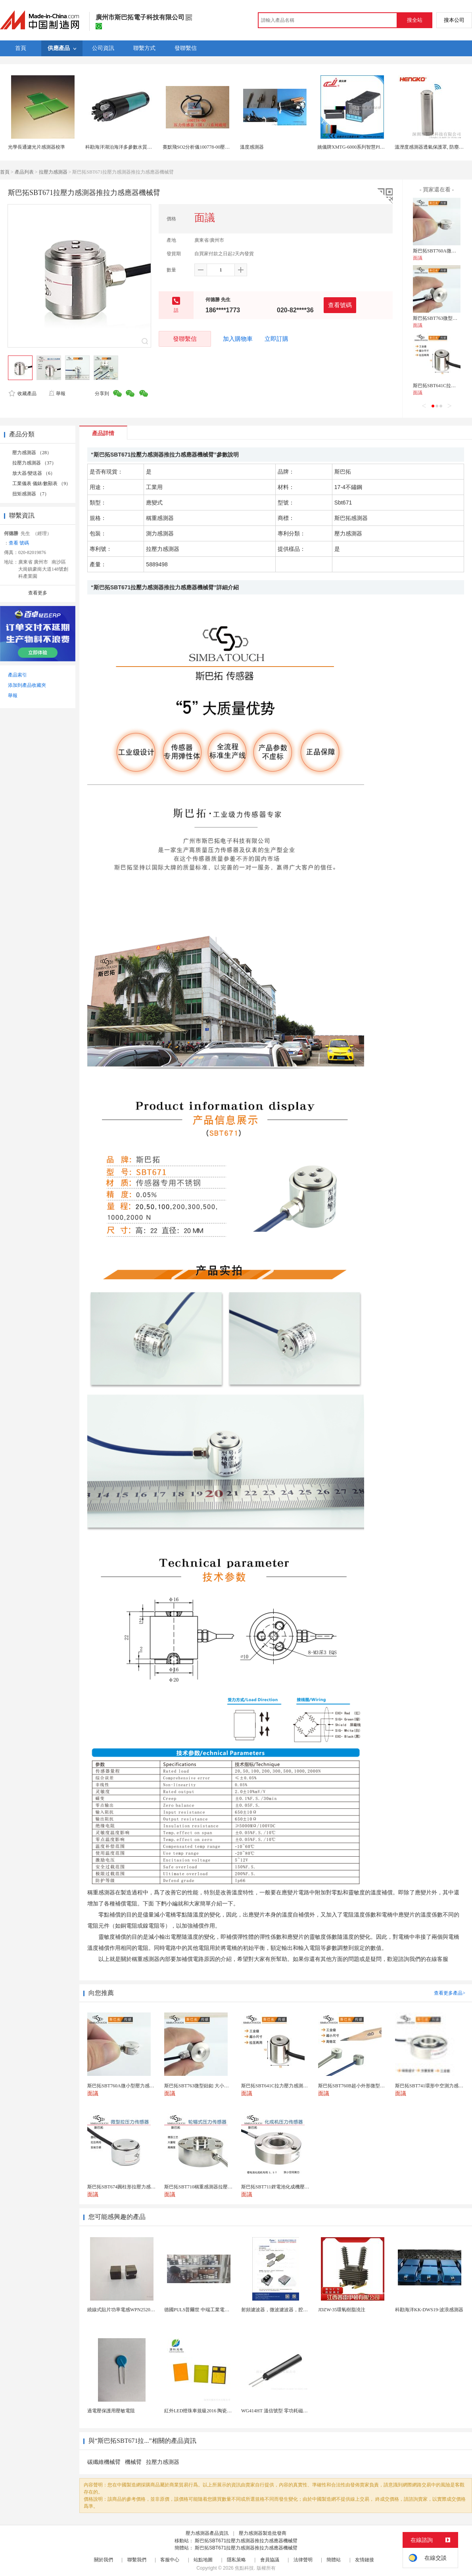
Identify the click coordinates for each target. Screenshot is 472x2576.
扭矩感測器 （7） (30, 494)
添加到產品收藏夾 (27, 685)
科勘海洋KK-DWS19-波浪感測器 (429, 2309)
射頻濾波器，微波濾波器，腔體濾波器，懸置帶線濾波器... (302, 2309)
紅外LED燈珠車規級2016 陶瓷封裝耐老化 (207, 2411)
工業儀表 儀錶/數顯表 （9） (41, 483)
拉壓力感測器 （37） (34, 463)
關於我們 (103, 2560)
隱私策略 (236, 2560)
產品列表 (24, 172)
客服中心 (169, 2560)
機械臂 (133, 2462)
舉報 (56, 393)
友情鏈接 (364, 2560)
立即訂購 (276, 339)
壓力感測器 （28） (32, 452)
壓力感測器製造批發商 (262, 2533)
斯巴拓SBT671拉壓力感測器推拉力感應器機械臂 (246, 2541)
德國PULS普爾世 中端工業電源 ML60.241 (207, 2309)
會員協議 (269, 2560)
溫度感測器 (252, 147)
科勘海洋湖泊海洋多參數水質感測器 (123, 147)
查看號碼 (340, 305)
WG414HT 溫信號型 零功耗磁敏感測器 (281, 2411)
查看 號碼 (19, 543)
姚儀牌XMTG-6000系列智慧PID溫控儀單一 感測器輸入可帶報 (382, 147)
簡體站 (333, 2560)
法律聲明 (303, 2560)
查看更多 (37, 593)
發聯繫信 (185, 338)
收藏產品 (22, 393)
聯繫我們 (136, 2560)
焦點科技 (244, 2568)
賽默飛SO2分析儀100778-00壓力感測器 (203, 147)
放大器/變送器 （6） (33, 473)
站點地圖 (203, 2560)
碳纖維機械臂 (104, 2462)
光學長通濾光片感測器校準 (36, 147)
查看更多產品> (449, 1993)
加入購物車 (238, 339)
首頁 (5, 172)
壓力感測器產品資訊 (207, 2533)
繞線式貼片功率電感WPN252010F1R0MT (130, 2309)
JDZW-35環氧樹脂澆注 (341, 2309)
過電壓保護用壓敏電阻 (111, 2411)
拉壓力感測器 (53, 172)
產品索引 (17, 675)
